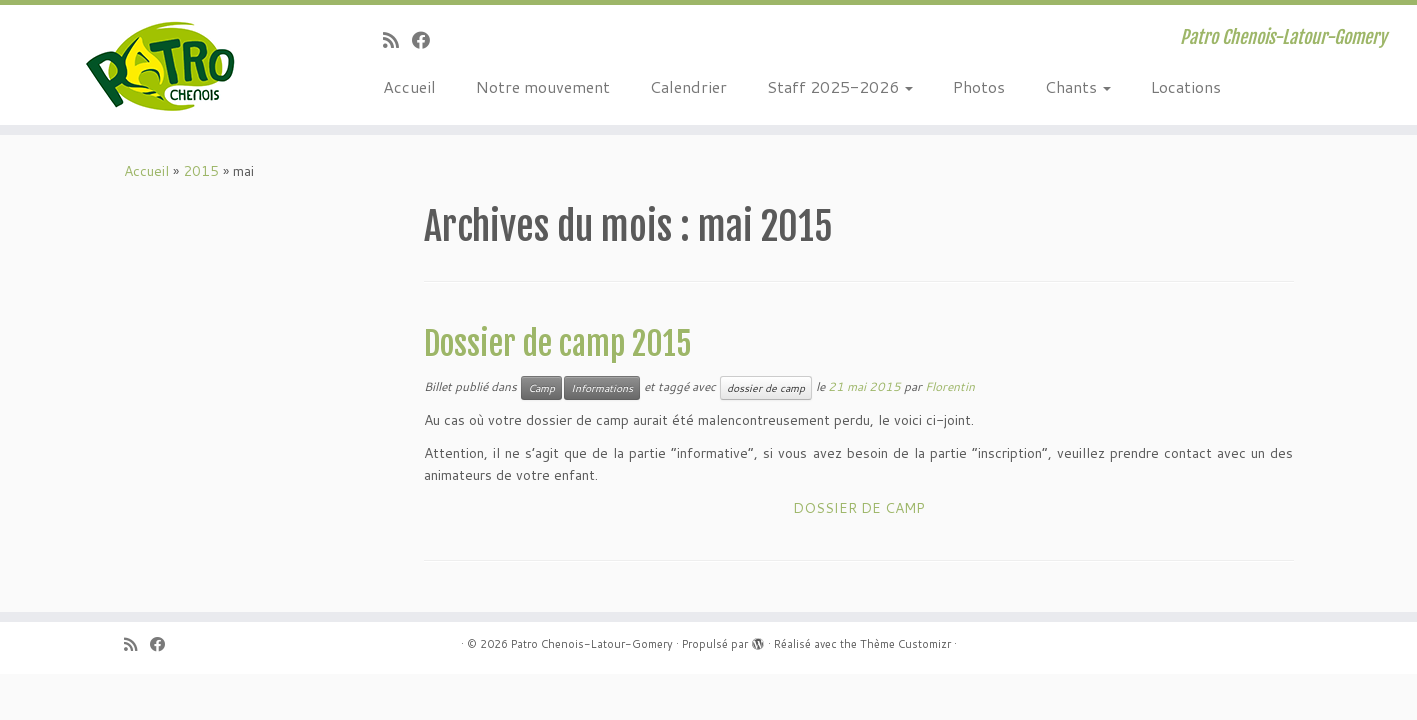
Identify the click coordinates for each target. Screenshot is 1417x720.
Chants (1078, 86)
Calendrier (688, 86)
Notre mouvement (543, 86)
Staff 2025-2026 (840, 86)
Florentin (950, 386)
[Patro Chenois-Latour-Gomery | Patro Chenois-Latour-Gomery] (163, 65)
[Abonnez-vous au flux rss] (397, 40)
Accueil (409, 86)
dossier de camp (766, 388)
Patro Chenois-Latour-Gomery (592, 644)
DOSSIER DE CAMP (859, 508)
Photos (979, 86)
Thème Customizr (905, 644)
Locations (1186, 86)
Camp (541, 388)
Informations (602, 388)
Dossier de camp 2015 (558, 344)
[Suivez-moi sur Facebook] (427, 40)
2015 (201, 171)
